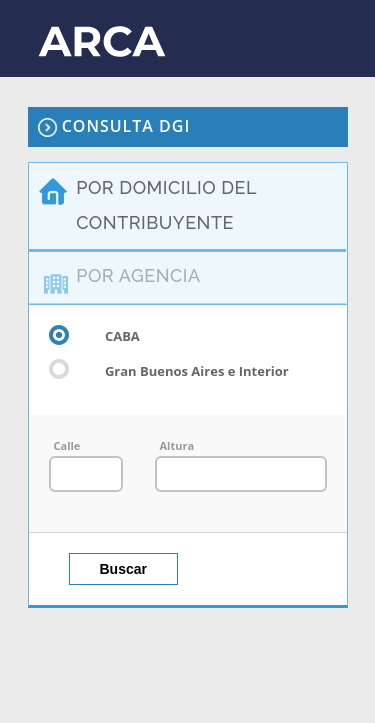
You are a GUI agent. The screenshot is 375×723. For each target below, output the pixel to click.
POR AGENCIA (138, 275)
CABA (94, 335)
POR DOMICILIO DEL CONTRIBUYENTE (166, 205)
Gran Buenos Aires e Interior (169, 370)
